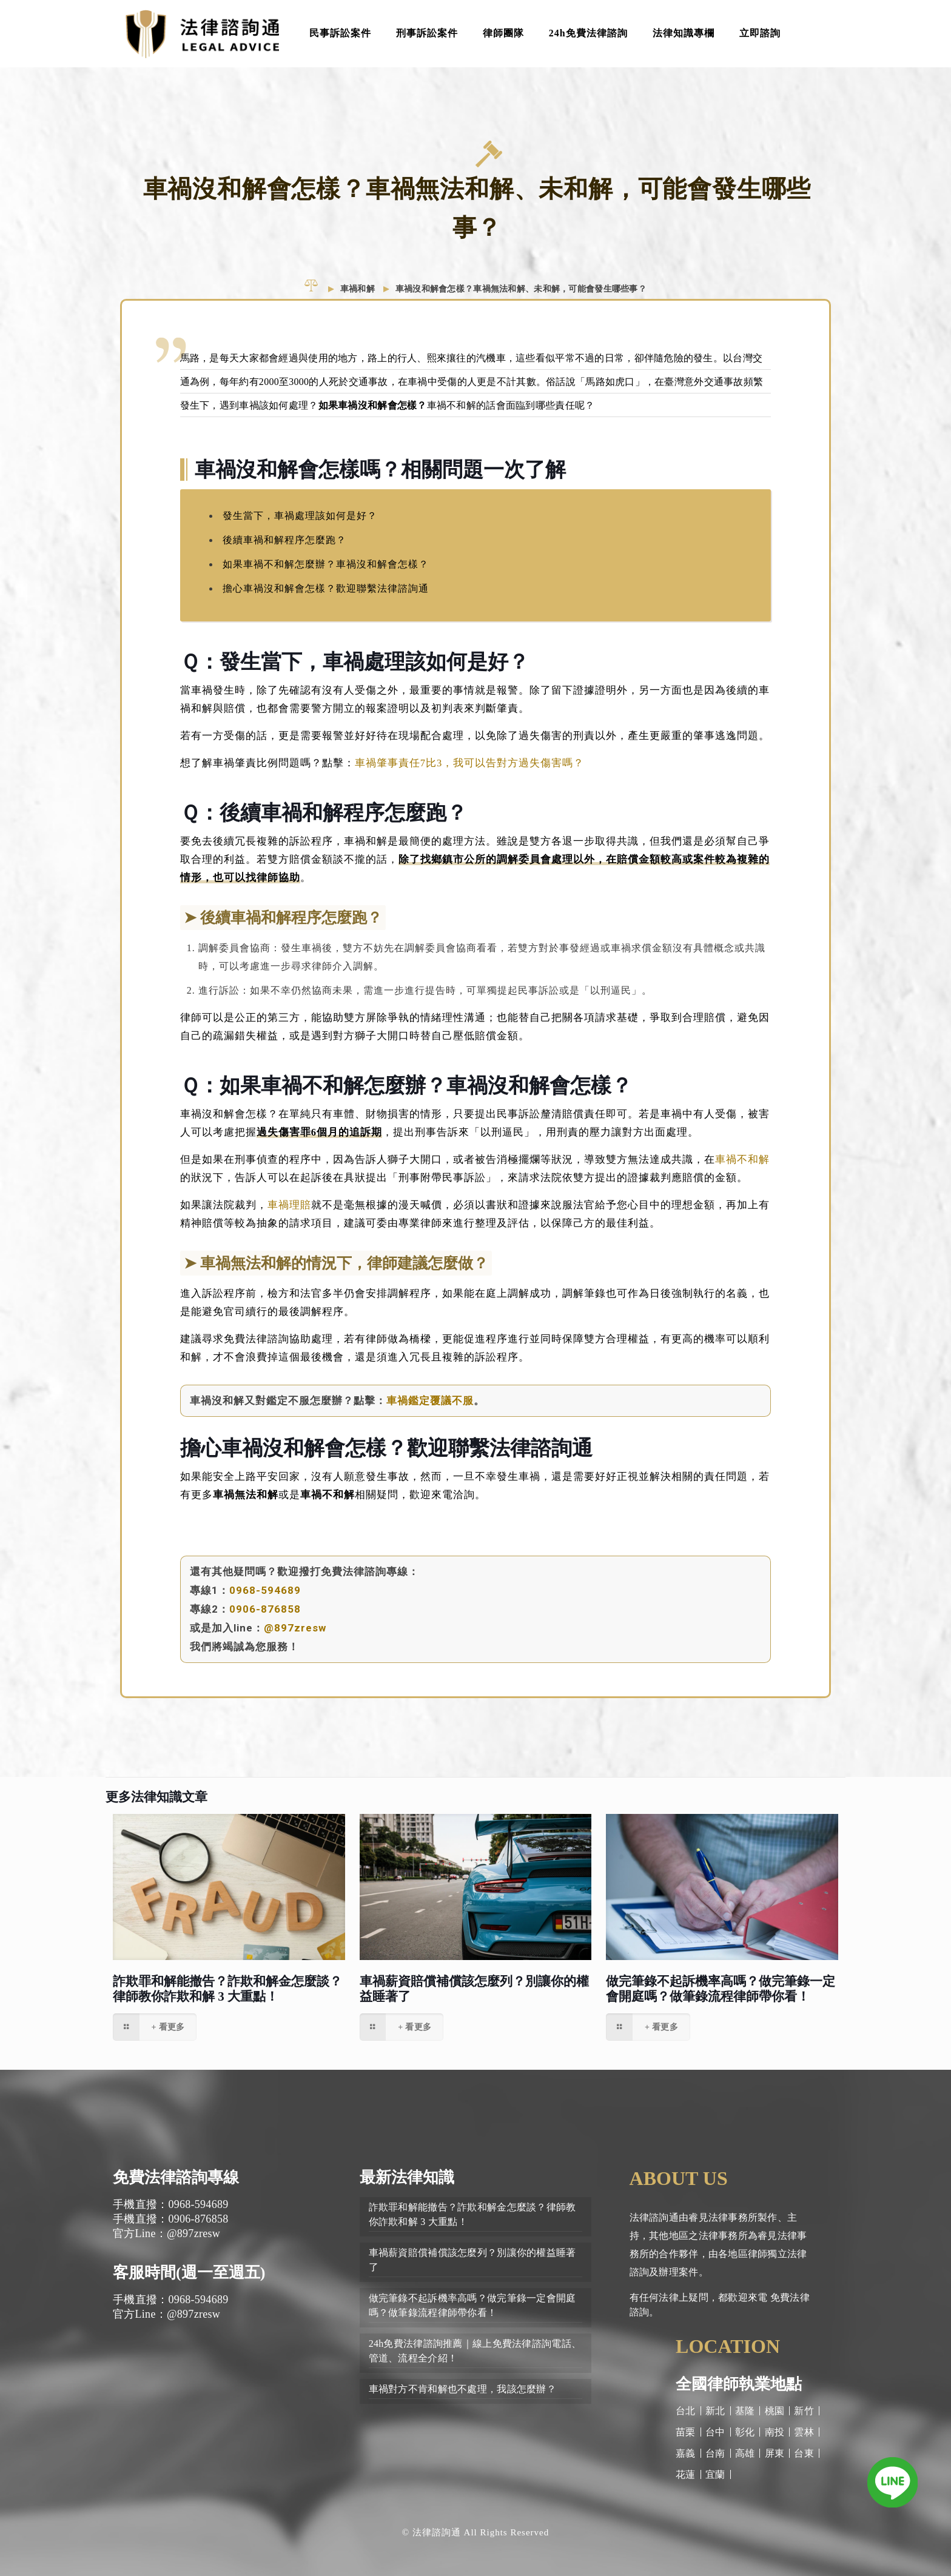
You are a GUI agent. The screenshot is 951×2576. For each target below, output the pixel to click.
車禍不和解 (742, 1168)
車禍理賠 (289, 1213)
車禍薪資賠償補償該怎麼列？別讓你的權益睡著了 (472, 2259)
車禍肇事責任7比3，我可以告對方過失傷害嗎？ (470, 771)
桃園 (775, 2411)
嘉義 (686, 2453)
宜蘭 (715, 2474)
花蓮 (686, 2474)
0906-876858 (265, 1617)
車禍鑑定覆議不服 (430, 1409)
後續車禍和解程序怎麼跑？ (284, 548)
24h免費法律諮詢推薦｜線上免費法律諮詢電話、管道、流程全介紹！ (475, 2350)
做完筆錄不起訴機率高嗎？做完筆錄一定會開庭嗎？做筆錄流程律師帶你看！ (720, 1989)
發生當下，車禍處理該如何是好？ (300, 524)
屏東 (775, 2453)
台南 (715, 2453)
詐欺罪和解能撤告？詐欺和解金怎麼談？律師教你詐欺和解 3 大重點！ (227, 1989)
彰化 (745, 2432)
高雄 (745, 2453)
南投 (775, 2432)
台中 (715, 2432)
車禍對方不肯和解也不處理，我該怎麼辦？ (462, 2389)
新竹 (804, 2411)
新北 (715, 2411)
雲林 (804, 2432)
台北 (686, 2411)
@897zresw (295, 1636)
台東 (804, 2453)
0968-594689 (265, 1599)
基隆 (745, 2411)
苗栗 (686, 2432)
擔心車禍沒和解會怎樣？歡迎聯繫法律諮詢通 (326, 597)
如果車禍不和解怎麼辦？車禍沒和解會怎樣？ (326, 572)
